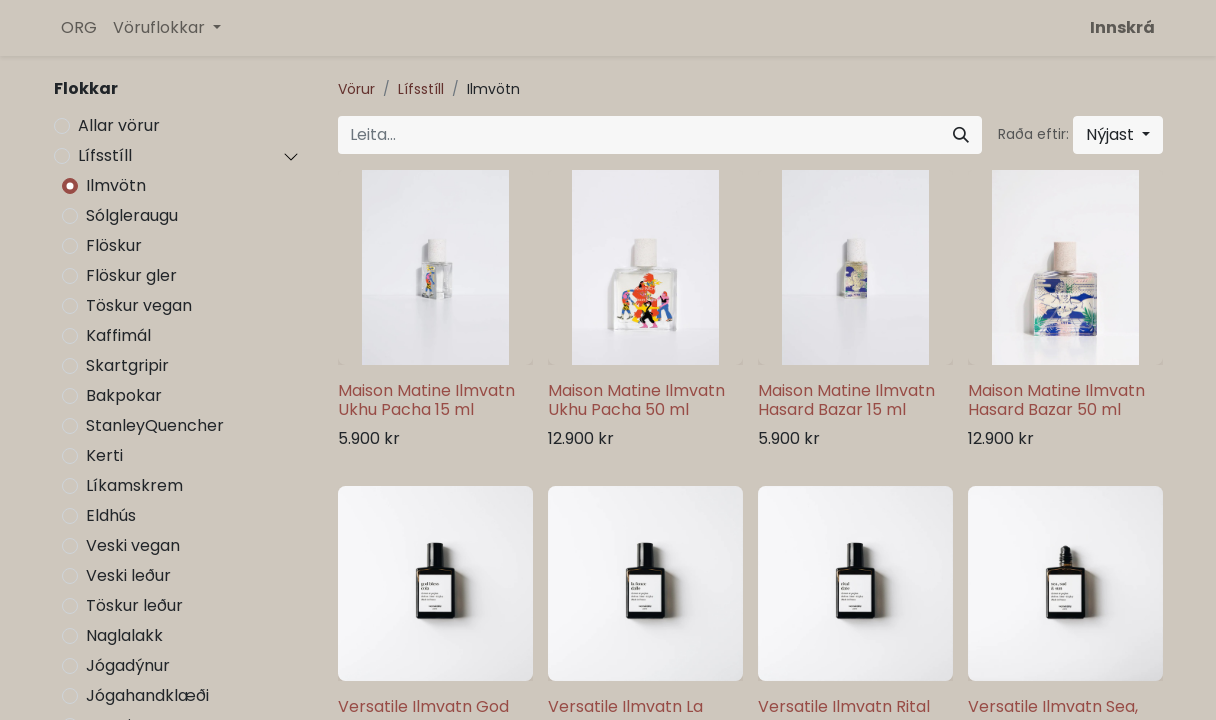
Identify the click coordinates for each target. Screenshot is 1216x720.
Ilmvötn (116, 185)
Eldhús (111, 515)
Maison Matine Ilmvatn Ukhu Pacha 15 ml (426, 400)
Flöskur (114, 245)
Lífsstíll (105, 155)
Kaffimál (118, 335)
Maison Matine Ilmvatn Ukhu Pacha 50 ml (636, 400)
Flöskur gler (131, 275)
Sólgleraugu (132, 215)
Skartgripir (127, 365)
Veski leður (128, 575)
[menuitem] (79, 28)
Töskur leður (134, 605)
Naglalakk (124, 635)
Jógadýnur (128, 665)
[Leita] (961, 135)
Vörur (356, 89)
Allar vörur (119, 125)
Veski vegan (133, 545)
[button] (1118, 135)
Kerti (104, 455)
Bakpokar (124, 395)
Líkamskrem (134, 485)
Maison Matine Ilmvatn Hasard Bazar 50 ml (1056, 400)
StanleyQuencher (155, 425)
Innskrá (1122, 27)
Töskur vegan (139, 305)
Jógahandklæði (147, 695)
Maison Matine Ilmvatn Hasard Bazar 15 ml (846, 400)
